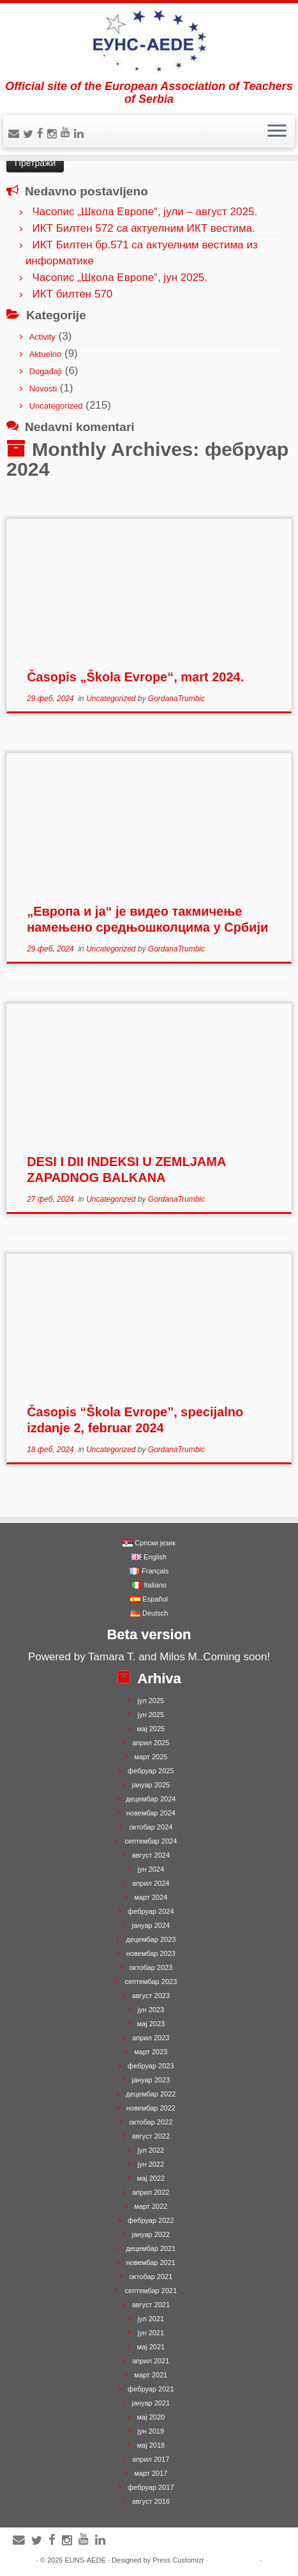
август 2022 (151, 2136)
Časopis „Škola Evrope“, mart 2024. (135, 677)
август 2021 (151, 2304)
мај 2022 (151, 2178)
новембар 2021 (150, 2262)
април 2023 (150, 2038)
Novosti (43, 388)
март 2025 (150, 1757)
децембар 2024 (150, 1799)
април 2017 (150, 2459)
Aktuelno (45, 354)
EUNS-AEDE (85, 2560)
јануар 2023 (150, 2080)
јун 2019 (151, 2431)
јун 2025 (151, 1714)
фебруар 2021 (151, 2389)
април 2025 (150, 1742)
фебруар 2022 (151, 2220)
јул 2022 (151, 2150)
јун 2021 (151, 2333)
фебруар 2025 (151, 1771)
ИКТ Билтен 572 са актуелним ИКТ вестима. (143, 228)
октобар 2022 (150, 2122)
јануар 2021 (150, 2403)
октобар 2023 (150, 1967)
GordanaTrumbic (176, 698)
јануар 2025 (150, 1785)
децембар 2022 (150, 2094)
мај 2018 (151, 2445)
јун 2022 (151, 2164)
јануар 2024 (150, 1925)
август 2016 (151, 2501)
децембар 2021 (150, 2248)
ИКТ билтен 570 (72, 294)
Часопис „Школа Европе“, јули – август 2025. (144, 212)
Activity (42, 337)
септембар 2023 (150, 1981)
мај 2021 (151, 2347)
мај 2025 (151, 1728)
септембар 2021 (150, 2290)
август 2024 (151, 1855)
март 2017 (150, 2473)
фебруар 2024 (151, 1911)
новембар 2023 (150, 1953)
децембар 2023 (150, 1939)
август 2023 (151, 1995)
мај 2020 (151, 2417)
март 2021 (150, 2375)
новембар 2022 (150, 2108)
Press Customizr (178, 2560)
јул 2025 (151, 1700)
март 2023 (150, 2052)
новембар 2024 (150, 1813)
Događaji (45, 371)
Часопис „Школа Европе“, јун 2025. (119, 277)
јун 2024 (151, 1869)
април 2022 (150, 2192)
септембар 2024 (150, 1841)
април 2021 (150, 2361)
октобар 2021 (150, 2276)
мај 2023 (151, 2023)
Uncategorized (56, 406)
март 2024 (150, 1897)
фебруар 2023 (151, 2066)
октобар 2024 (150, 1827)
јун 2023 (151, 2009)
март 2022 (150, 2206)
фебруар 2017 (151, 2487)
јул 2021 (151, 2318)
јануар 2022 (150, 2234)
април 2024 (150, 1883)
